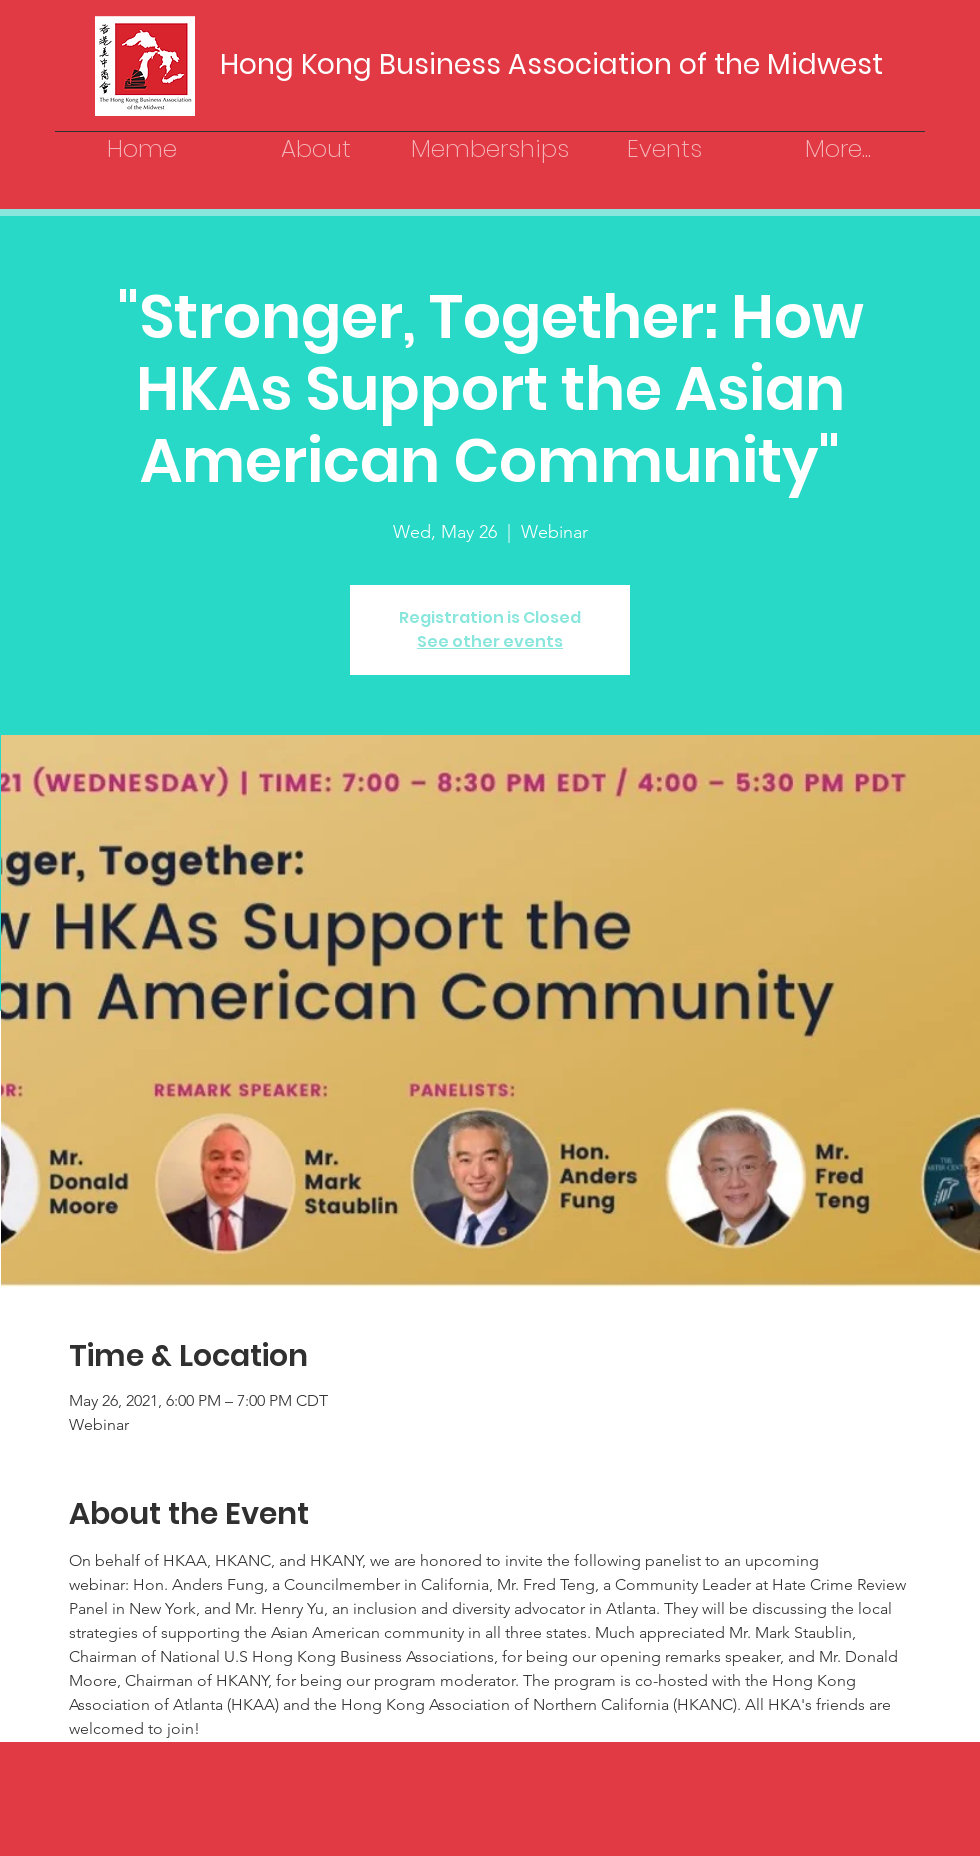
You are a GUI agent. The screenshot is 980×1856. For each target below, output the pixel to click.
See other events (490, 641)
